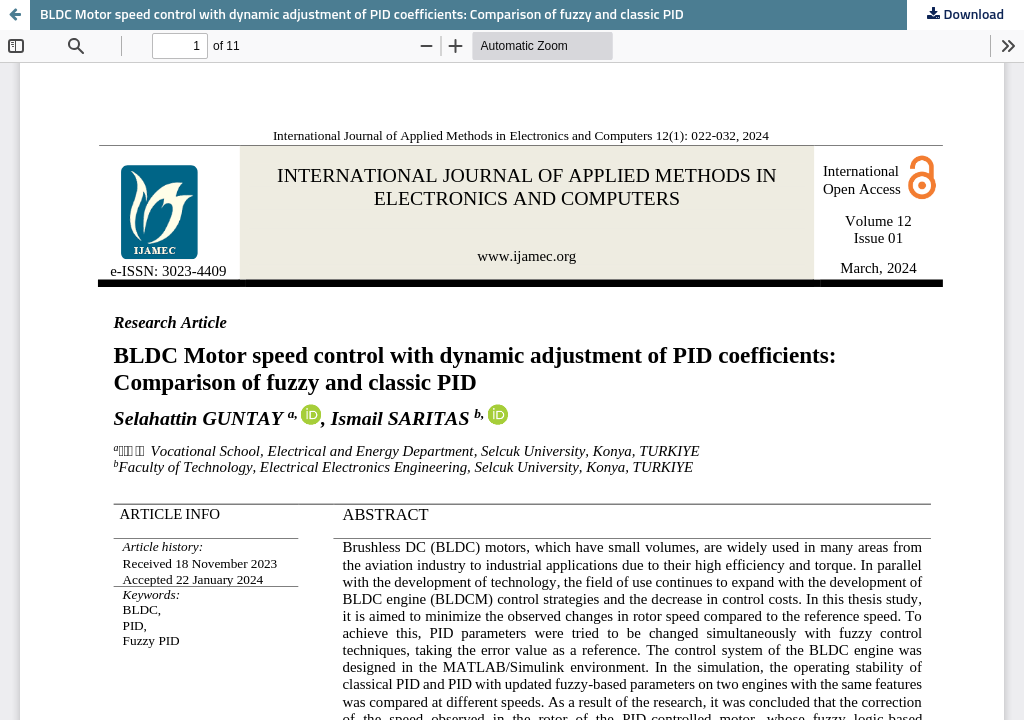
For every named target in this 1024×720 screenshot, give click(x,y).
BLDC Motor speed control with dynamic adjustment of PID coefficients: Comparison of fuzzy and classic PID (362, 15)
